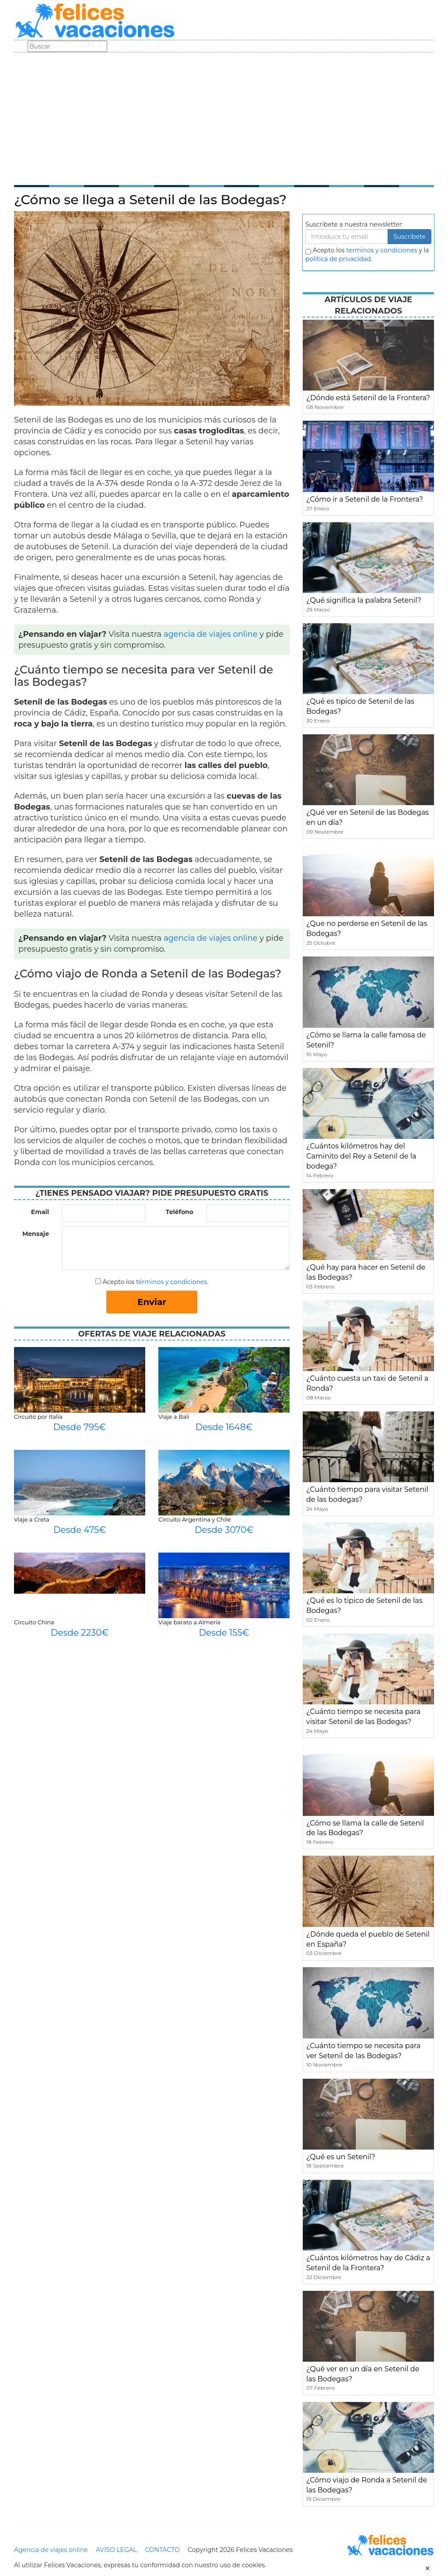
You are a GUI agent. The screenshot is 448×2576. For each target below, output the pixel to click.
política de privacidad (338, 259)
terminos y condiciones (381, 250)
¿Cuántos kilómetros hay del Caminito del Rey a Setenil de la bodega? (361, 1156)
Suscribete (409, 237)
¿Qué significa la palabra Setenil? (363, 600)
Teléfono (179, 1212)
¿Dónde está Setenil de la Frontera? (368, 398)
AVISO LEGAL (116, 2550)
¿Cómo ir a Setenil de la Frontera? (364, 499)
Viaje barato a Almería (189, 1622)
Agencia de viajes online (51, 2550)
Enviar (151, 1302)
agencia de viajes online (211, 634)
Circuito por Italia (38, 1416)
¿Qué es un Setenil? (340, 2157)
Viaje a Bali (173, 1416)
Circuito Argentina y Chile (194, 1519)
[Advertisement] (224, 118)
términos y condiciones (171, 1282)
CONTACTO (162, 2550)
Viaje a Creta (31, 1519)
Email (40, 1212)
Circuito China (34, 1622)
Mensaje (35, 1234)
